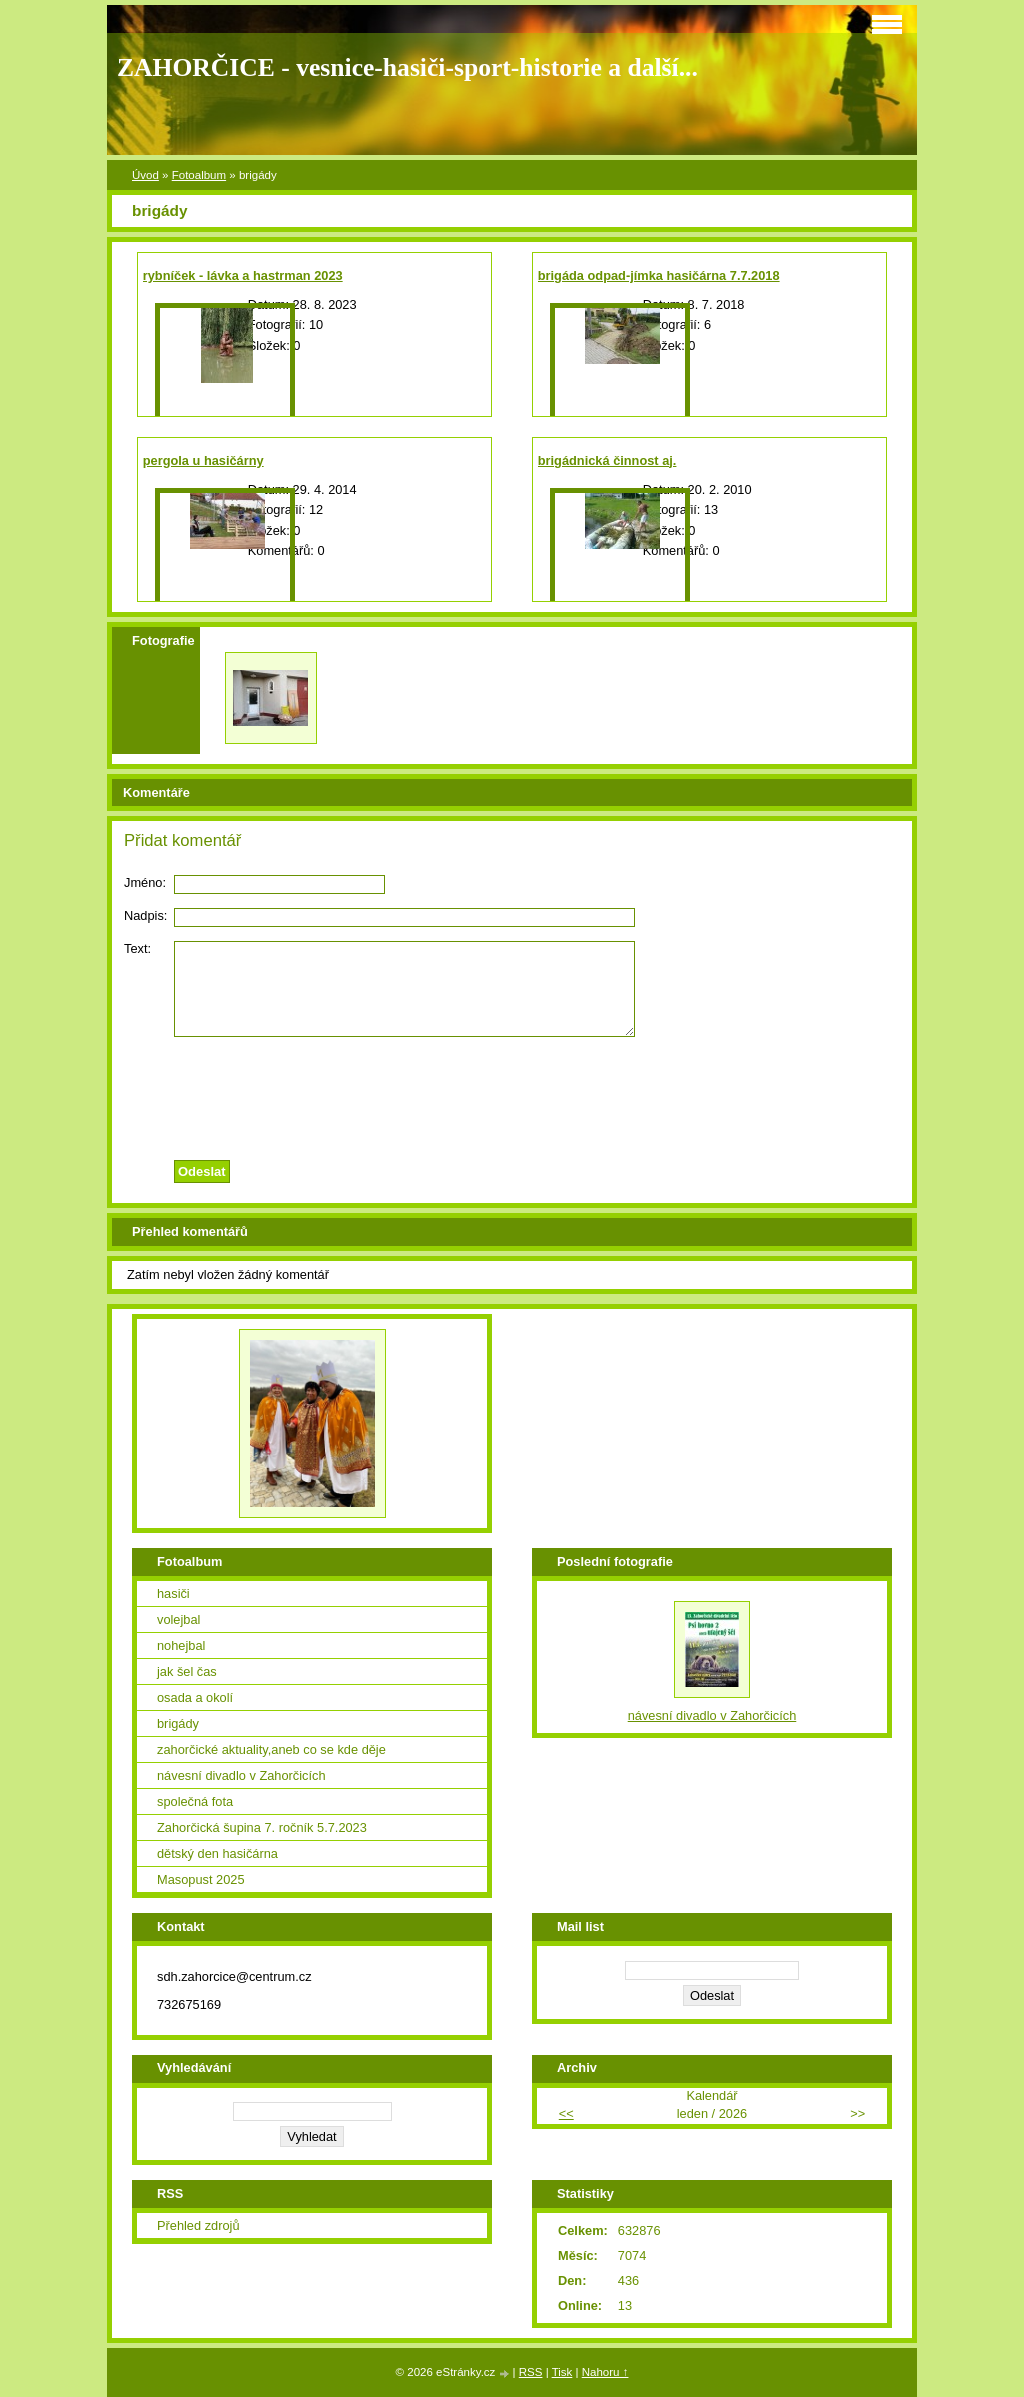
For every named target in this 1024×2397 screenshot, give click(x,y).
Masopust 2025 (201, 1879)
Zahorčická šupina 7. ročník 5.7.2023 (262, 1827)
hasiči (173, 1593)
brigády (178, 1723)
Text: (137, 948)
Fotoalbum (199, 175)
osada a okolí (195, 1697)
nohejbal (181, 1645)
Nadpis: (145, 915)
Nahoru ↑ (605, 2372)
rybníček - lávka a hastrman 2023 (243, 275)
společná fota (195, 1801)
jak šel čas (187, 1671)
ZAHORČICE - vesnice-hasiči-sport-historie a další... (407, 67)
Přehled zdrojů (198, 2225)
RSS (531, 2372)
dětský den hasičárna (217, 1853)
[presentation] (512, 1093)
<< (566, 2113)
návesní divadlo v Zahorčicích (241, 1775)
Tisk (562, 2372)
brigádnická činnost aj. (607, 460)
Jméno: (145, 882)
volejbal (178, 1619)
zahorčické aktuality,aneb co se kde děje (271, 1749)
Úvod (145, 175)
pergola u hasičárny (203, 460)
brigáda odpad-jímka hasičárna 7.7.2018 (659, 275)
